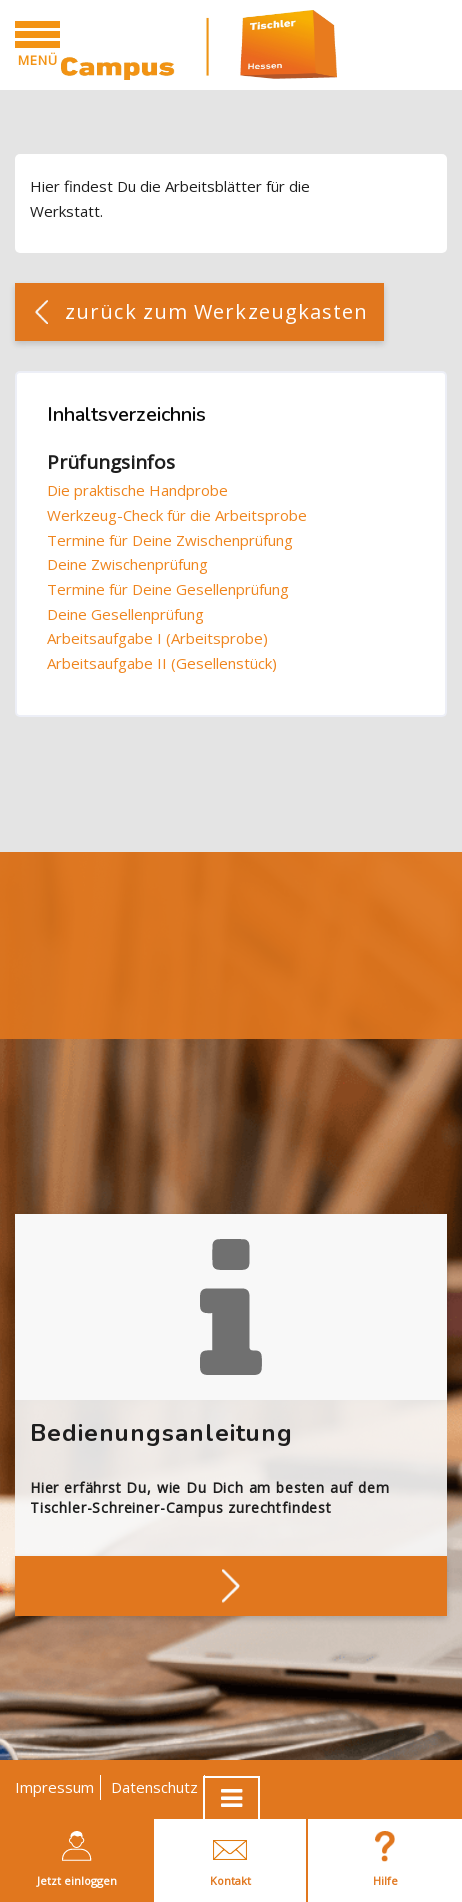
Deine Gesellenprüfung (125, 614)
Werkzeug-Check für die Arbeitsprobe (177, 515)
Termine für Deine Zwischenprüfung (170, 540)
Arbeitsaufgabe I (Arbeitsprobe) (157, 638)
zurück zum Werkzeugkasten (217, 311)
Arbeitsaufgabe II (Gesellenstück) (162, 663)
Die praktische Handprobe (137, 490)
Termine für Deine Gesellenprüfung (168, 589)
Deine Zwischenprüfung (127, 564)
